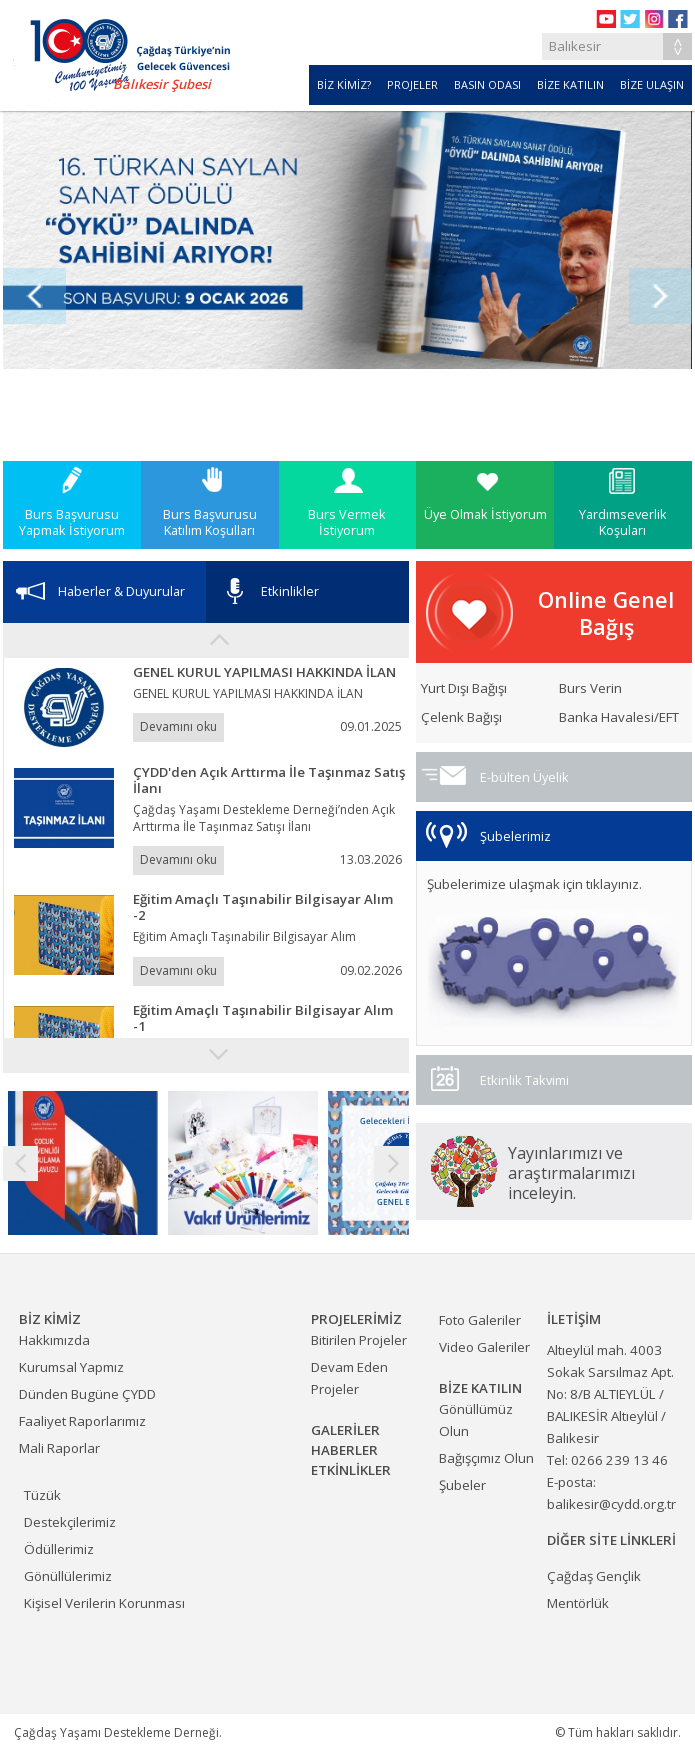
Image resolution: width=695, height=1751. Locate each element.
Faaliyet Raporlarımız (82, 1421)
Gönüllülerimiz (68, 1576)
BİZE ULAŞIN (652, 84)
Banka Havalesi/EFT (619, 717)
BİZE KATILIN (570, 84)
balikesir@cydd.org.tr (611, 1504)
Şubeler (462, 1485)
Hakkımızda (54, 1340)
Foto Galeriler (480, 1320)
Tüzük (42, 1495)
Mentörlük (578, 1603)
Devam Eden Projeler (349, 1378)
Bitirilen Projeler (359, 1340)
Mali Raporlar (59, 1448)
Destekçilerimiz (70, 1522)
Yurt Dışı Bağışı (464, 688)
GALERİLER (345, 1430)
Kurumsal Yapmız (71, 1367)
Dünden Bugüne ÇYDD (87, 1394)
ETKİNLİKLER (351, 1470)
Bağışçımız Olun (486, 1458)
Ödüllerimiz (59, 1549)
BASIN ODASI (487, 84)
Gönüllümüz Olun (476, 1420)
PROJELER (412, 84)
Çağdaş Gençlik (594, 1576)
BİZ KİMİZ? (344, 84)
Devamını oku (178, 726)
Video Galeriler (484, 1347)
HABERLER (344, 1450)
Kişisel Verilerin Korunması (104, 1603)
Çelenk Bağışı (461, 717)
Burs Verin (590, 688)
